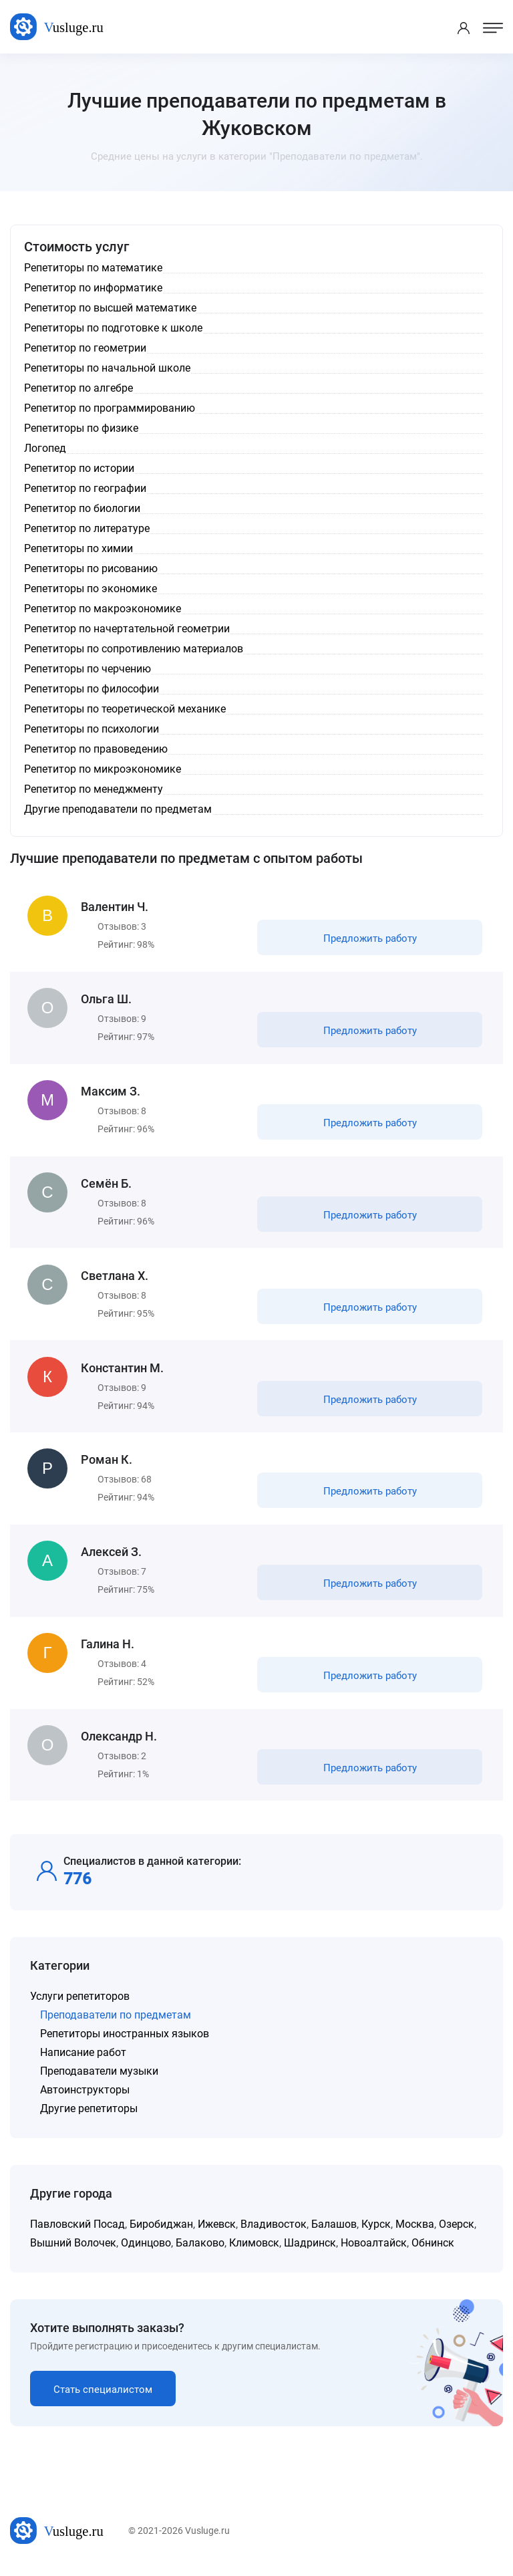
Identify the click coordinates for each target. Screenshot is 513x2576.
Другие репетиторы (89, 2116)
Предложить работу (369, 939)
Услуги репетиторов (80, 2004)
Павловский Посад (77, 2232)
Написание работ (83, 2060)
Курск (376, 2232)
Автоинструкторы (85, 2097)
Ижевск (217, 2232)
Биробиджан (161, 2232)
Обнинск (432, 2250)
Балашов (334, 2232)
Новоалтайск (374, 2250)
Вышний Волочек (73, 2250)
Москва (414, 2232)
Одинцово (146, 2250)
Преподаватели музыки (99, 2079)
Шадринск (310, 2250)
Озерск (456, 2232)
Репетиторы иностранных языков (124, 2041)
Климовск (254, 2250)
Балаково (200, 2250)
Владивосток (273, 2232)
